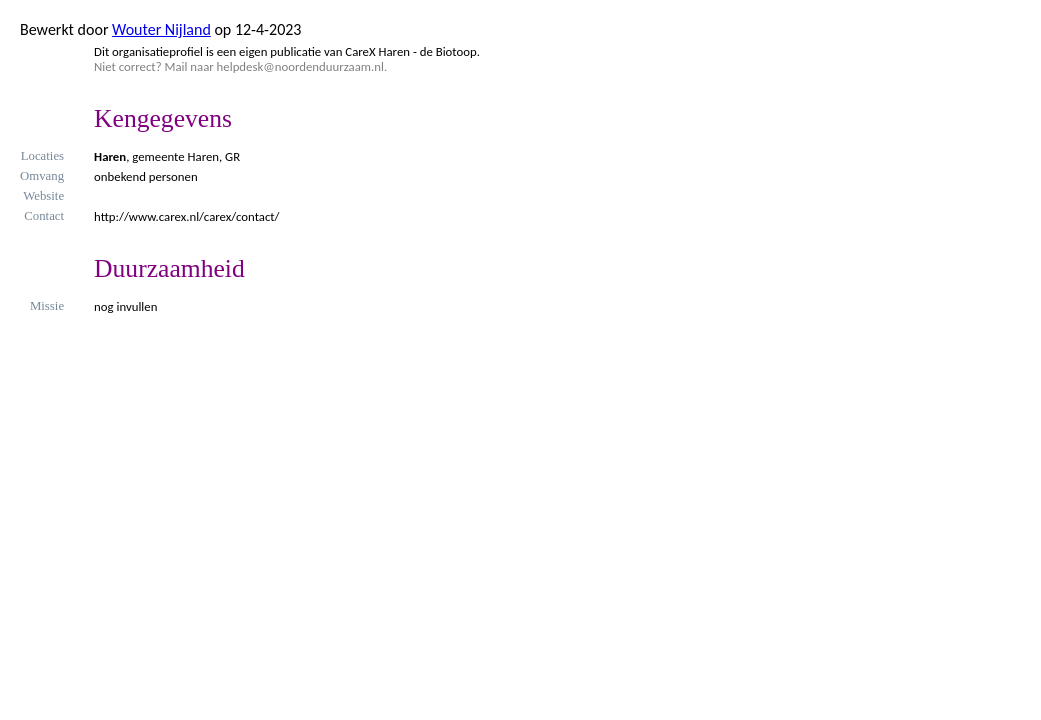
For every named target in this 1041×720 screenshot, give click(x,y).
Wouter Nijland (161, 29)
